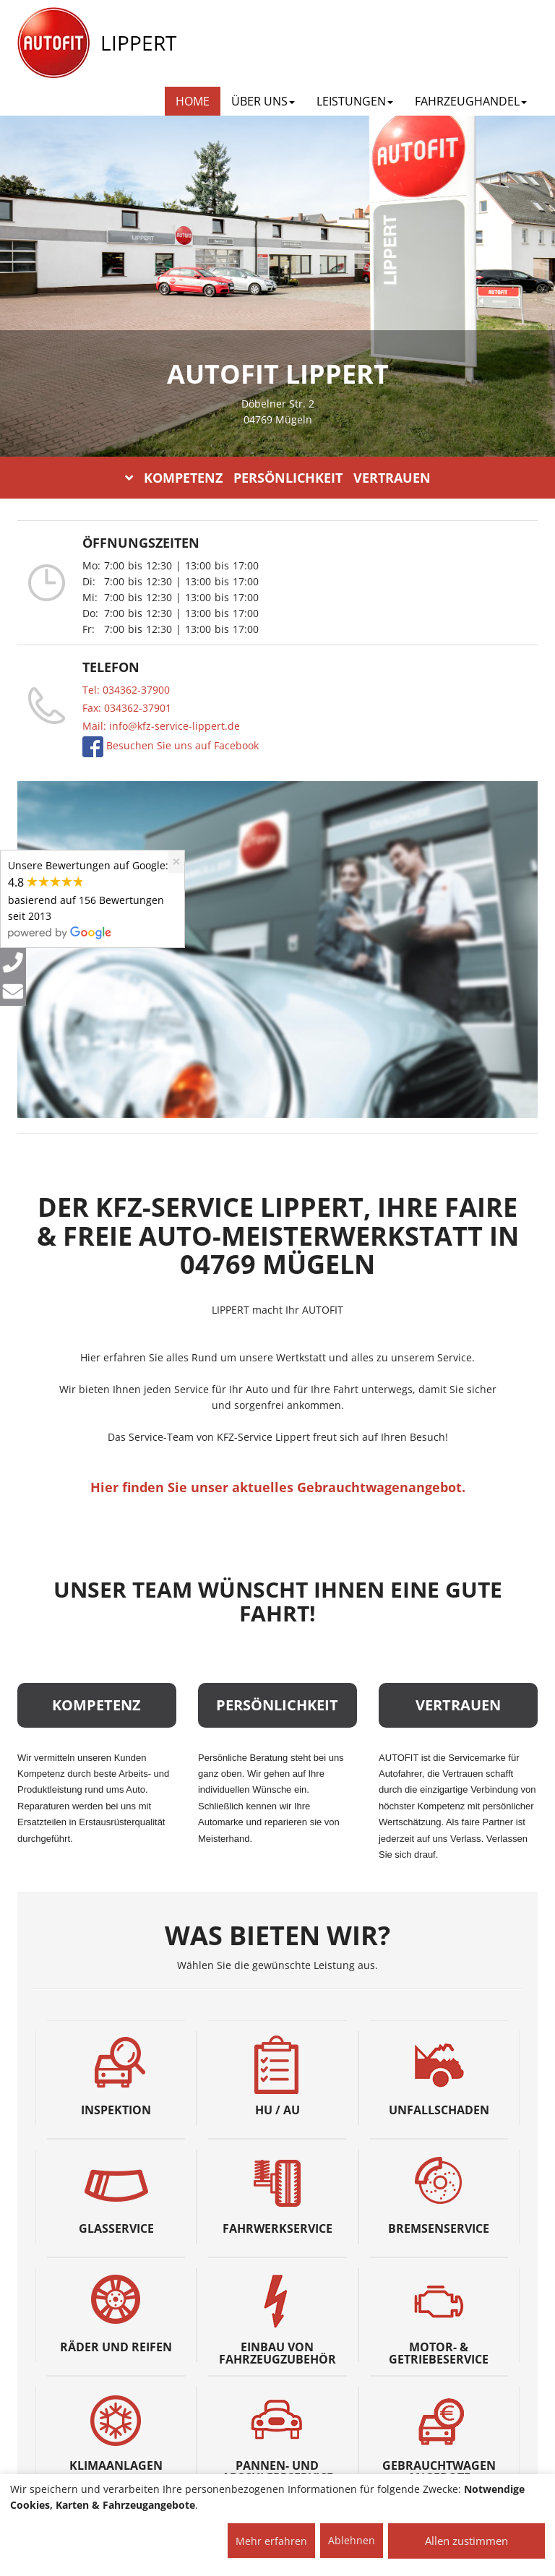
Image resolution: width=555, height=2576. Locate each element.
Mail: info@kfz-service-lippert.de (161, 726)
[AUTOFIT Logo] (53, 43)
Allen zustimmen (466, 2540)
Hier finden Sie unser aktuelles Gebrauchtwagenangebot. (277, 1487)
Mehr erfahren (271, 2541)
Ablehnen (351, 2540)
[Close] (176, 861)
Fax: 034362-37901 (126, 708)
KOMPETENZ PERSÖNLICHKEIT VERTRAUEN (278, 477)
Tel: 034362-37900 (126, 690)
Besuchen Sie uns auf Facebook (181, 745)
